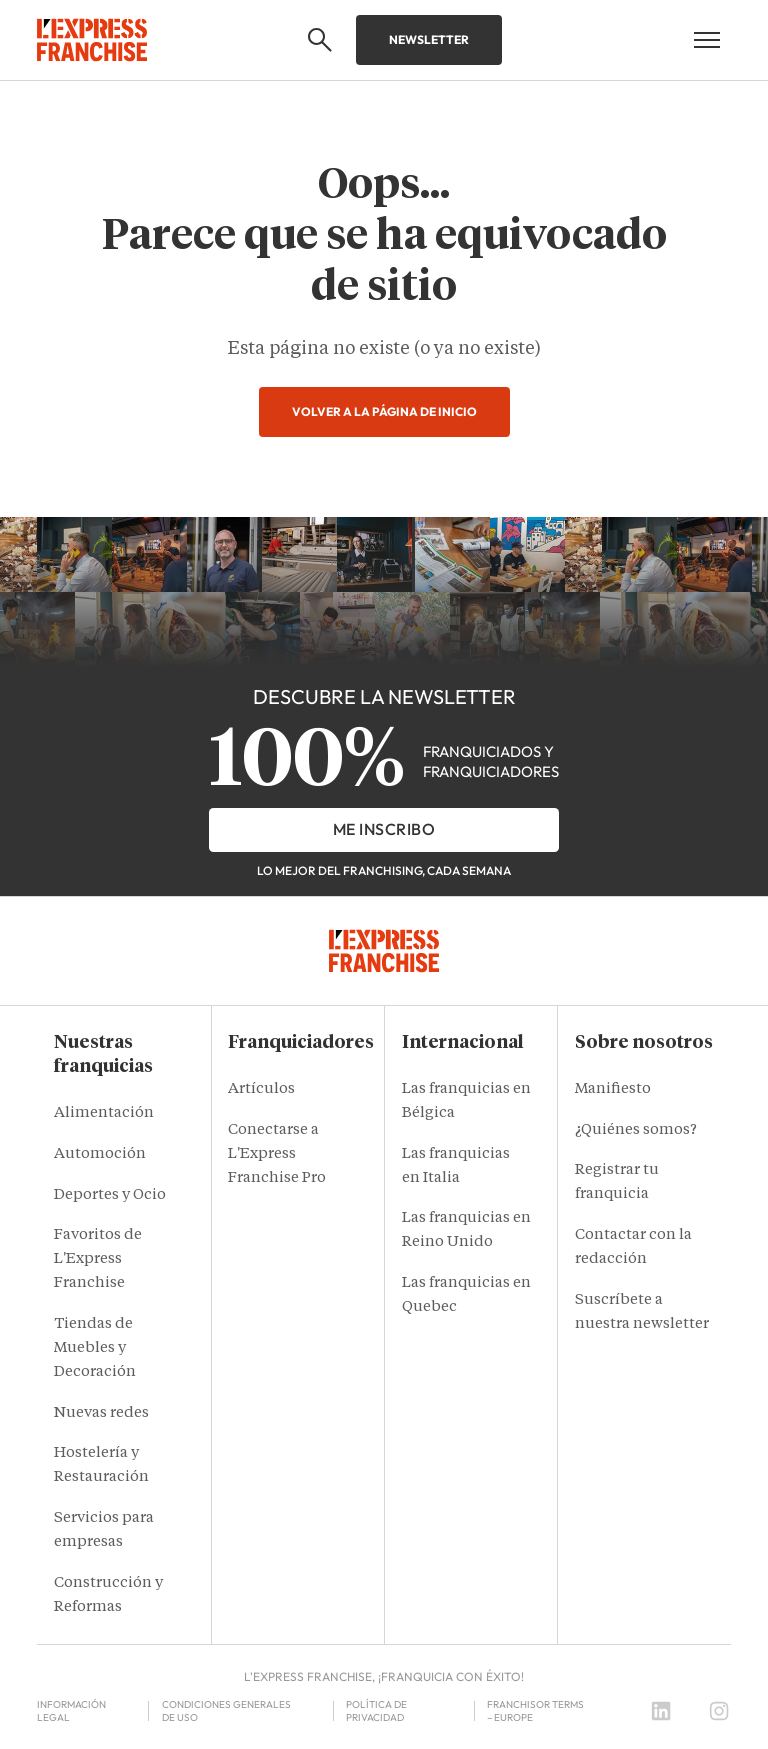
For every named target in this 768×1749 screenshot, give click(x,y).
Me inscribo (384, 829)
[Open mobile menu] (707, 40)
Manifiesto (613, 1089)
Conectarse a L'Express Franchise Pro (277, 1154)
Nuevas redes (101, 1413)
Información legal (71, 1711)
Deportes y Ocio (110, 1195)
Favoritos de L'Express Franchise (98, 1259)
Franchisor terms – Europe (535, 1711)
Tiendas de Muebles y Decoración (95, 1348)
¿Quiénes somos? (636, 1130)
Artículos (261, 1089)
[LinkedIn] (661, 1711)
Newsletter (429, 39)
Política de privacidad (376, 1711)
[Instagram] (719, 1711)
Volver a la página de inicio (384, 411)
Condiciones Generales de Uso (226, 1711)
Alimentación (104, 1113)
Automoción (100, 1154)
